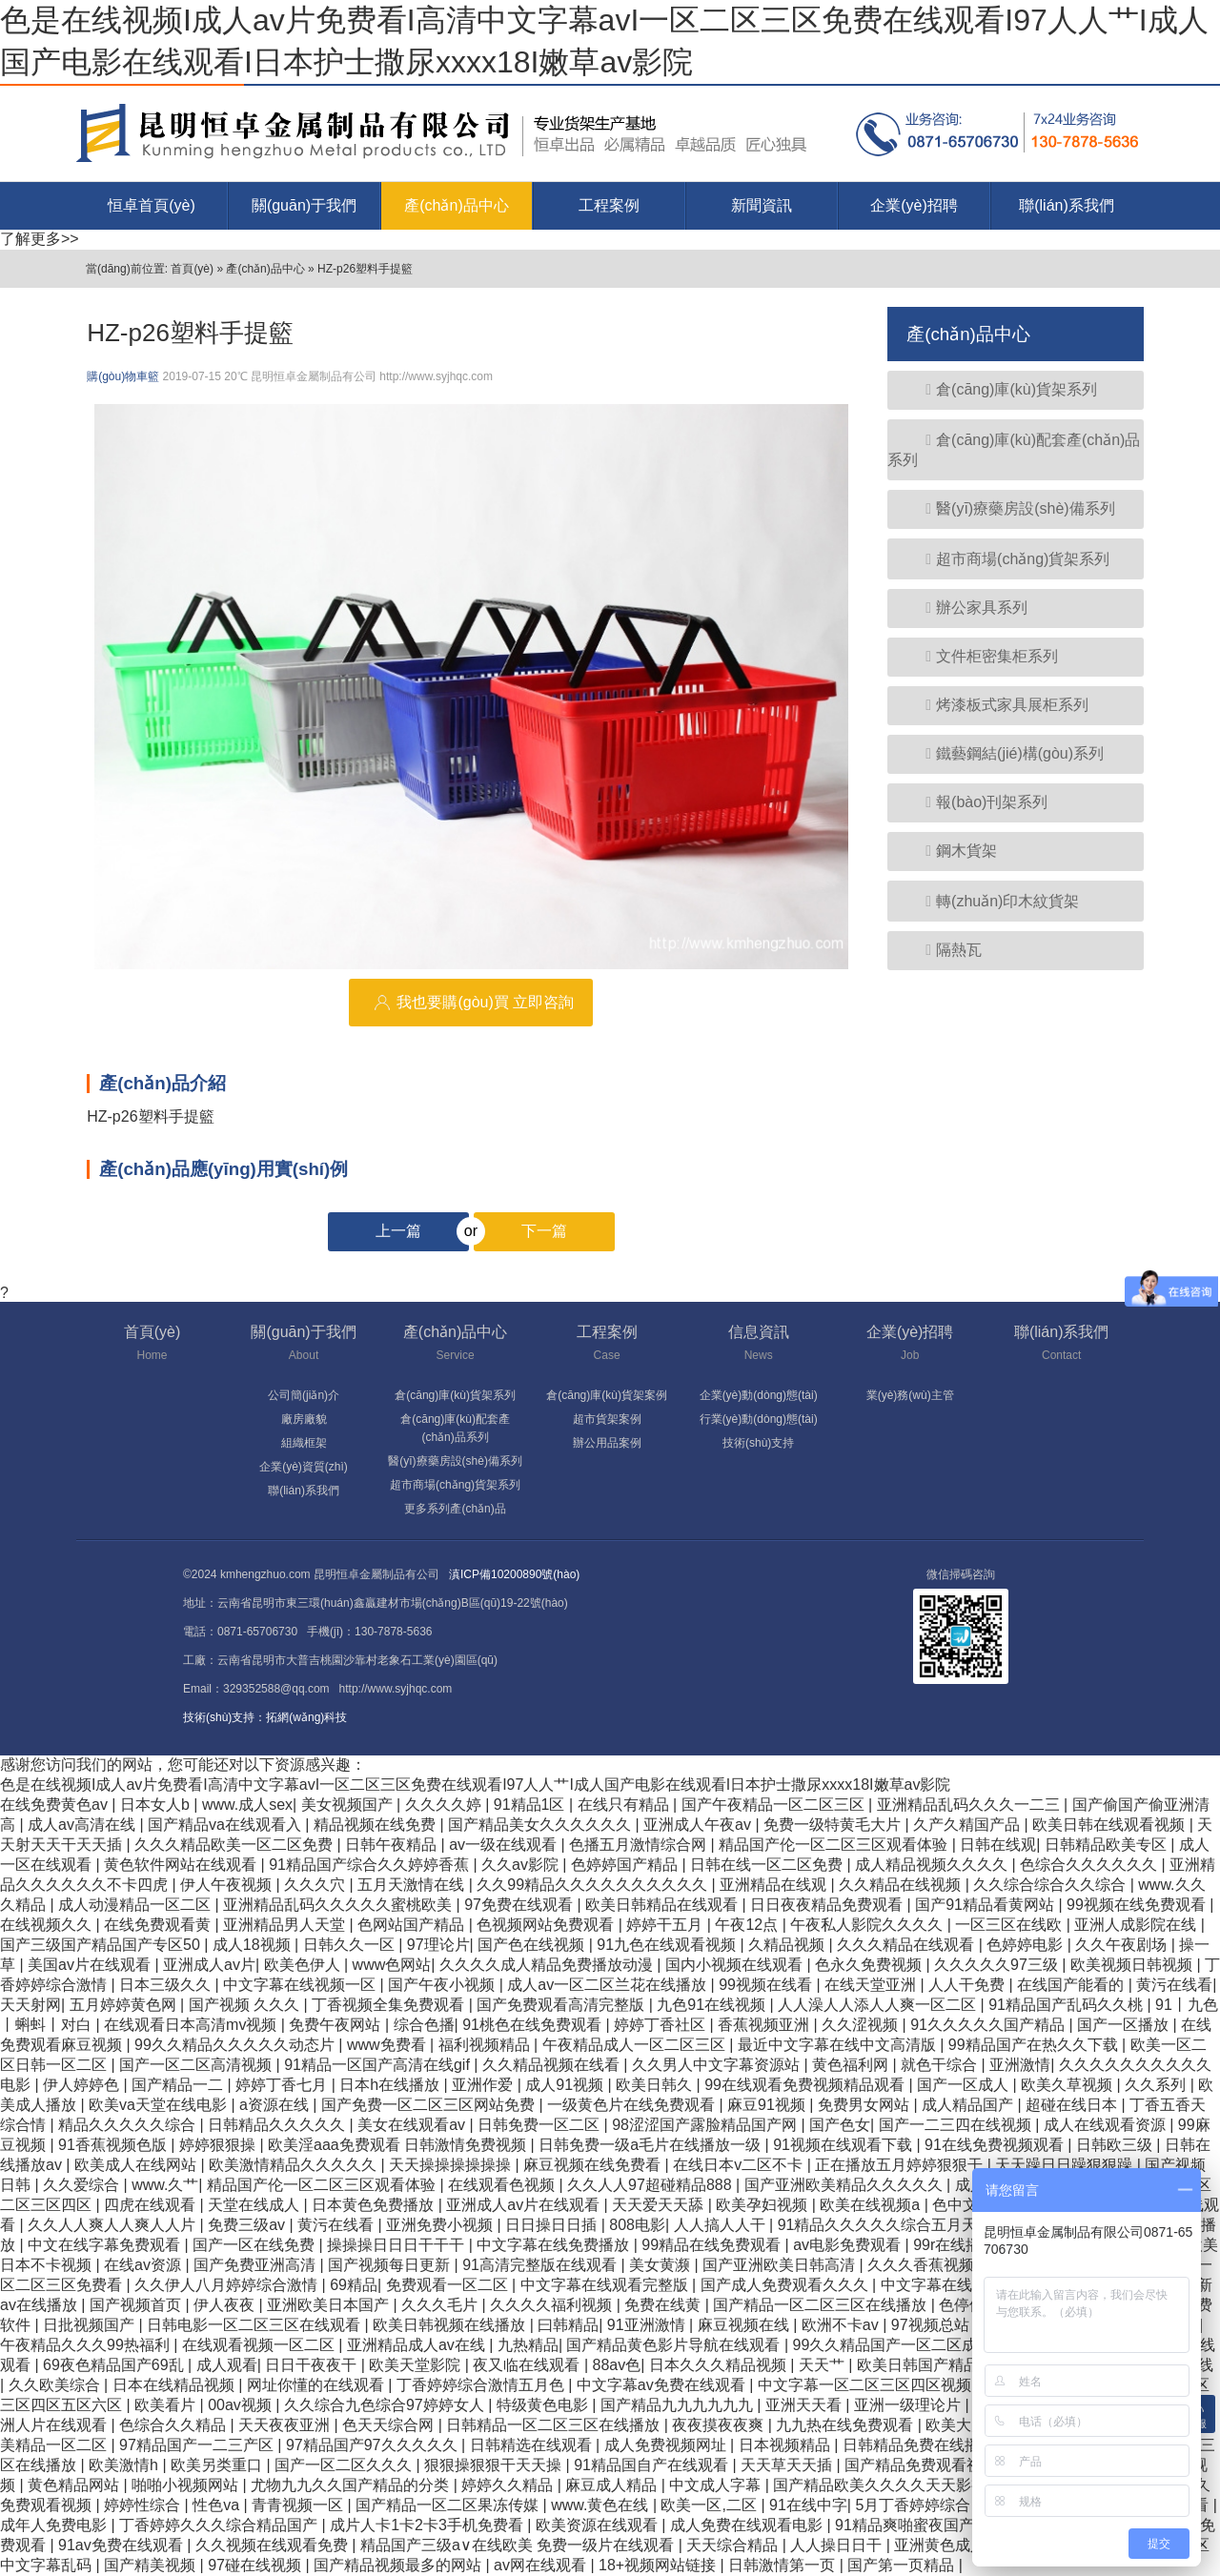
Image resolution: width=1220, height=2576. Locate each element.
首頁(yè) (192, 268)
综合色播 (424, 2025)
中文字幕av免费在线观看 (663, 2385)
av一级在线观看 (504, 1844)
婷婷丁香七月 (283, 2085)
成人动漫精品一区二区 (136, 1905)
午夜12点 (748, 1925)
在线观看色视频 (503, 2185)
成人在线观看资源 (1106, 2125)
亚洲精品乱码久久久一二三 (970, 1804)
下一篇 (520, 1231)
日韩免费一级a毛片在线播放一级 (651, 2145)
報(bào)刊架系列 (976, 802)
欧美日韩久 (656, 2085)
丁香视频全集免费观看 (390, 2005)
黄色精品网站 (75, 2485)
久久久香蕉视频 (922, 2265)
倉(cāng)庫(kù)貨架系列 (1001, 389)
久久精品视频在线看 (552, 2065)
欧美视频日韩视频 (1133, 1965)
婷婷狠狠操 (219, 2145)
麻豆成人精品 (613, 2485)
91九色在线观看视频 (668, 1945)
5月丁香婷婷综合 (914, 2505)
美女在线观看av (413, 2125)
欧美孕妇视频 (763, 2205)
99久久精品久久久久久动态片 (236, 2045)
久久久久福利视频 (553, 2305)
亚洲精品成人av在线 (418, 2345)
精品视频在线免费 (376, 1824)
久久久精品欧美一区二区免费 (235, 1844)
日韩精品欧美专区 (1107, 1844)
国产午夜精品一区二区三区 (774, 1804)
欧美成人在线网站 (137, 2165)
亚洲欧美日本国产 (330, 2305)
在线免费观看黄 (159, 1925)
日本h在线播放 (391, 2085)
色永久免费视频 (870, 1965)
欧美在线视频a (872, 2205)
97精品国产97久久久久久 (373, 2445)
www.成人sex (247, 1804)
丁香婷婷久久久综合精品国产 (220, 2525)
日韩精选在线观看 (533, 2445)
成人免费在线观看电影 (748, 2525)
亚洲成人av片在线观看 (524, 2205)
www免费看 (388, 2045)
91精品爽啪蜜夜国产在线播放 (937, 2525)
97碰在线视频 (256, 2565)
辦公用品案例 (607, 1443)
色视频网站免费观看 (547, 1925)
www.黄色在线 (602, 2505)
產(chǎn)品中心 (456, 205)
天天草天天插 (788, 2465)
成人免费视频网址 (667, 2445)
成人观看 (226, 2365)
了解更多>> (39, 239)
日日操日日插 (552, 2225)
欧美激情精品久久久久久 (294, 2165)
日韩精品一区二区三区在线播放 (554, 2425)
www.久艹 (165, 2185)
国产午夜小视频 (443, 1985)
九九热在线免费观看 (846, 2425)
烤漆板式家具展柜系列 (997, 705)
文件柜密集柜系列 (982, 656)
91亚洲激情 (648, 2325)
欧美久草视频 (1068, 2085)
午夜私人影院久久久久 (868, 1925)
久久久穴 (316, 1884)
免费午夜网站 (336, 2025)
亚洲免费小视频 (441, 2225)
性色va (218, 2505)
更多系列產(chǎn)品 (454, 1508)
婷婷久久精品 (509, 2485)
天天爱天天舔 (659, 2205)
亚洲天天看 (805, 2405)
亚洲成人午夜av (699, 1824)
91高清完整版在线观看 (541, 2265)
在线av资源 (144, 2265)
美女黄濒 (661, 2265)
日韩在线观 (998, 1844)
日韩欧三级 (1116, 2145)
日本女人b (156, 1804)
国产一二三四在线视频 (957, 2125)
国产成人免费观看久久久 (786, 2285)
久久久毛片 (441, 2305)
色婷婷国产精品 (626, 1864)
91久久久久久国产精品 (989, 2025)
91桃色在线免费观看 (533, 2025)
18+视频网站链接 (660, 2565)
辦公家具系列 (966, 607)
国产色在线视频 (533, 1945)
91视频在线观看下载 (844, 2145)
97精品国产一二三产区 (198, 2445)
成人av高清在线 (83, 1824)
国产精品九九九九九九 (678, 2405)
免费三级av (248, 2225)
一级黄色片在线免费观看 (633, 2105)
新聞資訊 (761, 205)
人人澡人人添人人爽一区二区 (879, 2005)
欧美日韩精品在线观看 (663, 1905)
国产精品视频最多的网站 (399, 2565)
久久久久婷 (445, 1804)
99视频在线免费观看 (1138, 1905)
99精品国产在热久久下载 (1035, 2045)
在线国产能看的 (1072, 1985)
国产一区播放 (1124, 2025)
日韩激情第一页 (783, 2565)
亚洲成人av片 (209, 1965)
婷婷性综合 (144, 2505)
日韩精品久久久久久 (278, 2125)
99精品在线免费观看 (712, 2245)
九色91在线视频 (713, 2005)
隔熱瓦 (944, 950)
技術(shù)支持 (758, 1443)
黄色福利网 (852, 2065)
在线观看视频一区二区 (260, 2345)
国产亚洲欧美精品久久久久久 (845, 2185)
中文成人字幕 (716, 2485)
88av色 (617, 2365)
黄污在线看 (1174, 1985)
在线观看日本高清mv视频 (192, 2025)
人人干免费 (968, 1985)
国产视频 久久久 (246, 2005)
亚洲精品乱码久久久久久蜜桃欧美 (339, 1905)
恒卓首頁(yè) (151, 205)
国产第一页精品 (902, 2565)
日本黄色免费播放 (374, 2205)
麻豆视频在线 (745, 2325)
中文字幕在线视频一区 (301, 1985)
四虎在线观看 (151, 2205)
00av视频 (241, 2405)
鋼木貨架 (951, 850)
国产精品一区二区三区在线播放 (821, 2305)
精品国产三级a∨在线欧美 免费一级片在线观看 (519, 2545)
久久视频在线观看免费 (273, 2545)
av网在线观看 (542, 2565)
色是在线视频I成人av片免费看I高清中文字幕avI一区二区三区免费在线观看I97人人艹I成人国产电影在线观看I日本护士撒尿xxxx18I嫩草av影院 (475, 1784)
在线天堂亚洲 (872, 1985)
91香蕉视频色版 (114, 2145)
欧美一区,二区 (711, 2505)
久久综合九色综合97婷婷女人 (386, 2405)
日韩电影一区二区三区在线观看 (255, 2325)
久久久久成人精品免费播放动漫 (548, 1965)
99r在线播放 (957, 2245)
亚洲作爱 (484, 2085)
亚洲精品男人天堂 (286, 1925)
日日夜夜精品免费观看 (828, 1905)
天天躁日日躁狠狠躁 (1065, 2165)
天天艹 (823, 2365)
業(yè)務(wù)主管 (910, 1395)
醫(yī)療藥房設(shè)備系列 (1010, 508)
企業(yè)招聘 (914, 205)
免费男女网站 (865, 2105)
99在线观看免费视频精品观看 (806, 2085)
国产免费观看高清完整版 (562, 2005)
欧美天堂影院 (416, 2365)
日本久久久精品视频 (719, 2365)
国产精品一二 (179, 2085)
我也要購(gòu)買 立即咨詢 (471, 1002)
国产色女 (839, 2125)
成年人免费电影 (55, 2525)
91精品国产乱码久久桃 (1067, 2005)
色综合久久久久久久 (1090, 1864)
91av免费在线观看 (122, 2545)
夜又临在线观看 (528, 2365)
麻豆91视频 (768, 2105)
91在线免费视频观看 (996, 2145)
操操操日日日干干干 (397, 2245)
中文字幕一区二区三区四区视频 (866, 2385)
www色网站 (392, 1965)
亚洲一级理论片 (909, 2405)
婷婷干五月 (666, 1925)
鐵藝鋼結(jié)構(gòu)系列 (1005, 753)
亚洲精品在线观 (775, 1884)
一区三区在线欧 (1010, 1925)
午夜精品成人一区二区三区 (635, 2045)
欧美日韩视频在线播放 (451, 2325)
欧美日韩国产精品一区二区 (950, 2365)
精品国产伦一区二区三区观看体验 (835, 1844)
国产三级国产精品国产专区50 (102, 1945)
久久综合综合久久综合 (1051, 1884)
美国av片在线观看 (91, 1965)
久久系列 (1157, 2085)
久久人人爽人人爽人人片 (113, 2225)
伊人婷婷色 (83, 2085)
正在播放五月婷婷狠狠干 (900, 2165)
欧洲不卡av (842, 2325)
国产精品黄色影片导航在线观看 (674, 2345)
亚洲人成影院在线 (1137, 1925)
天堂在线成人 (255, 2205)
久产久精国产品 (968, 1824)
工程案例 (609, 205)
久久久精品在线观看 (907, 1945)
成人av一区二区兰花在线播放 (608, 1985)
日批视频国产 (90, 2325)
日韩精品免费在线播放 (921, 2445)
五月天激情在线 (412, 1884)
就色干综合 (941, 2065)
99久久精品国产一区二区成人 (895, 2345)
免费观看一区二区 (449, 2285)
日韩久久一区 (350, 1945)
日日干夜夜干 (312, 2365)
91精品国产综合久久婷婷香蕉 (371, 1864)
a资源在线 (276, 2105)
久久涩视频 (862, 2025)
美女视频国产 (348, 1804)
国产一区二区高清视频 (197, 2065)
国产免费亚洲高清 (256, 2265)
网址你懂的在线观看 (317, 2385)
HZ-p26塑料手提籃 (365, 268)
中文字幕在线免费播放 (555, 2245)
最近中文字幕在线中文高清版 (839, 2045)
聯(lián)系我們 (1066, 205)
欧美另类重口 (218, 2465)
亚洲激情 (1019, 2065)
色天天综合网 (389, 2425)
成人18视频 (254, 1945)
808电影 (637, 2225)
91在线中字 (808, 2505)
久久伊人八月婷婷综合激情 (227, 2285)
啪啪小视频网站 (187, 2485)
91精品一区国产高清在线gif (379, 2065)
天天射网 (30, 2005)
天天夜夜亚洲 (286, 2425)
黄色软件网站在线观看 (182, 1864)
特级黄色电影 (544, 2405)
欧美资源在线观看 (598, 2525)
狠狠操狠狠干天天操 (494, 2465)
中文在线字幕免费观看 (106, 2245)
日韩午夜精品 (392, 1844)
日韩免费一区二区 (540, 2125)
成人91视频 (566, 2085)
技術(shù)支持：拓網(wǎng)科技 (265, 1717)
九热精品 (528, 2345)
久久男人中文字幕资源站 (717, 2065)
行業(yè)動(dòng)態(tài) (759, 1419)
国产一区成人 (964, 2085)
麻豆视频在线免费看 (593, 2165)
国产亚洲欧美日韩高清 (780, 2265)
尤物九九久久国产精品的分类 (352, 2485)
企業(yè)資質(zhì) (303, 1466)
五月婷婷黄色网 (125, 2005)
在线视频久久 (47, 1925)
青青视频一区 (299, 2505)
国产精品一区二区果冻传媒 (449, 2505)
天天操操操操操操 (452, 2165)
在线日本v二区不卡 (739, 2165)
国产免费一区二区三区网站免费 (430, 2105)
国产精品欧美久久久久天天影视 (881, 2485)
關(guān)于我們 (304, 205)
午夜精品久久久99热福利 (86, 2345)
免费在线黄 (664, 2305)
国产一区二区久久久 (345, 2465)
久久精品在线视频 (902, 1884)
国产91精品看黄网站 (986, 1905)
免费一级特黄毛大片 (834, 1824)
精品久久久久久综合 (128, 2125)
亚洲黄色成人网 (949, 2545)
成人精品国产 (969, 2105)
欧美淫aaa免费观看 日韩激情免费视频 (399, 2145)
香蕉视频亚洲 (765, 2025)
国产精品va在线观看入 (226, 1824)
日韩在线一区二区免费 (768, 1864)
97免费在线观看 (520, 1905)
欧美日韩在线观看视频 (1110, 1824)
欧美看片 (166, 2405)
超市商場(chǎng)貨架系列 (1007, 559)
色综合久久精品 (174, 2425)
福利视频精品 (486, 2045)
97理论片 (438, 1945)
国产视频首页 (137, 2305)
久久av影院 (521, 1864)
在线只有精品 (625, 1804)
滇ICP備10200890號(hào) (514, 1574)
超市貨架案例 (607, 1419)
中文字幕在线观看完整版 (606, 2285)
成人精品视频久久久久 (933, 1864)
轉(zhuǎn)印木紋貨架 (992, 901)
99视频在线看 (767, 1985)
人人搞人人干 (721, 2225)
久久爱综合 (83, 2185)
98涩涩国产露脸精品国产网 (706, 2125)
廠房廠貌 (304, 1419)
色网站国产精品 (412, 1925)
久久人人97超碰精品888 (651, 2185)
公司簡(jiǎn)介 (303, 1395)
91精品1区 (531, 1804)
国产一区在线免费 (255, 2245)
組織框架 (304, 1443)
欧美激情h (125, 2465)
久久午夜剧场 (1122, 1945)
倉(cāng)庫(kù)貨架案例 (606, 1395)
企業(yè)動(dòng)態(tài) (759, 1395)
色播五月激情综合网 (639, 1844)
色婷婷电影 (1026, 1945)
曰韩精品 (568, 2325)
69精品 (353, 2285)
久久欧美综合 (56, 2385)
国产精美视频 (151, 2565)
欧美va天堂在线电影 (160, 2105)
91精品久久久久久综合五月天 (880, 2225)
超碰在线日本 (1073, 2105)
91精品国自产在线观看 (653, 2465)
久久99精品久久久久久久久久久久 (594, 1884)
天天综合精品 (734, 2545)
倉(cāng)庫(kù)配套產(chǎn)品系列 (1013, 450)
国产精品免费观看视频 (922, 2465)
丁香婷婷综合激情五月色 (482, 2385)
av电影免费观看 (849, 2245)
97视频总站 (932, 2325)
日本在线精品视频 (175, 2385)
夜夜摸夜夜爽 (719, 2425)
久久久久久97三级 (998, 1965)
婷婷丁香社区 (661, 2025)
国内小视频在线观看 (735, 1965)
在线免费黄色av (56, 1804)
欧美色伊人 (304, 1965)
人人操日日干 (837, 2545)
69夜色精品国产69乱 (115, 2365)
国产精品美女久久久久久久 (541, 1824)
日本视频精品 (786, 2445)
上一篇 (398, 1231)
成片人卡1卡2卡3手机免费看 (428, 2525)
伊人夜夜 (225, 2305)
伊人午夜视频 (227, 1884)
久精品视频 (788, 1945)
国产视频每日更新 (391, 2265)
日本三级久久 (166, 1985)
